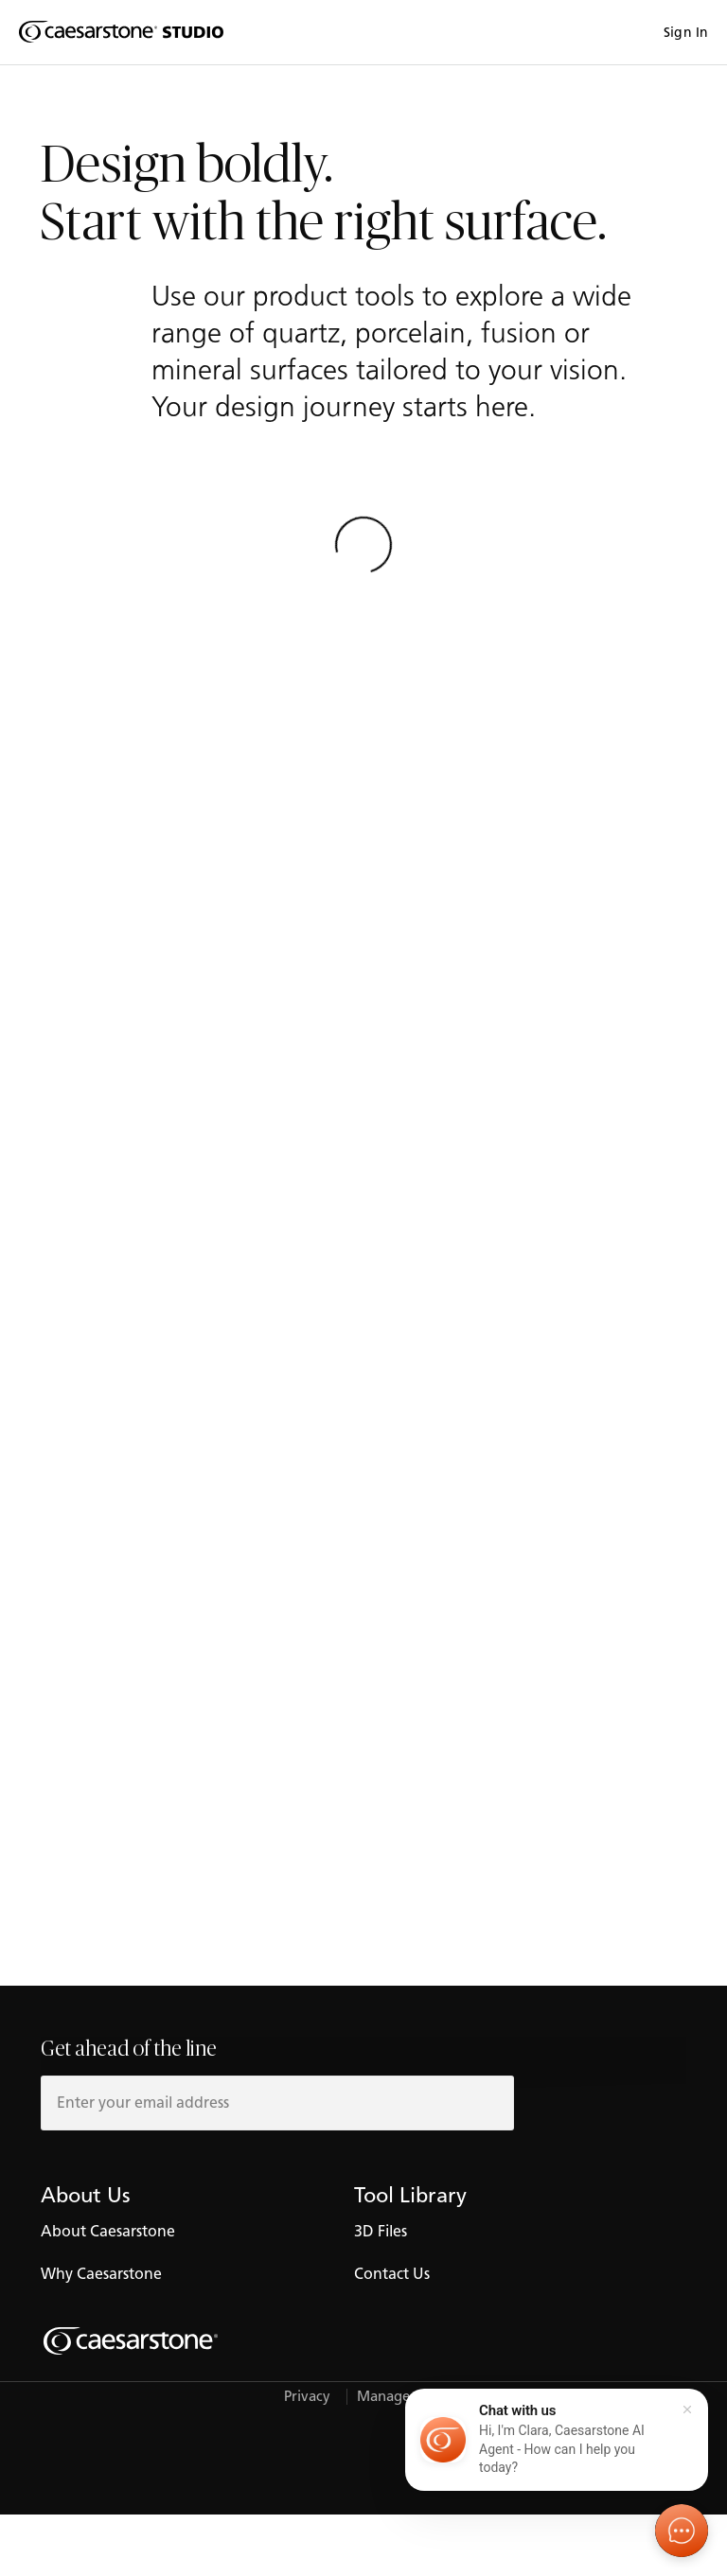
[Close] (687, 2409)
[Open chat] (681, 2530)
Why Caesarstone (101, 2274)
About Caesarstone (108, 2231)
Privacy (307, 2397)
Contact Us (392, 2274)
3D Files (380, 2231)
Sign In (686, 33)
